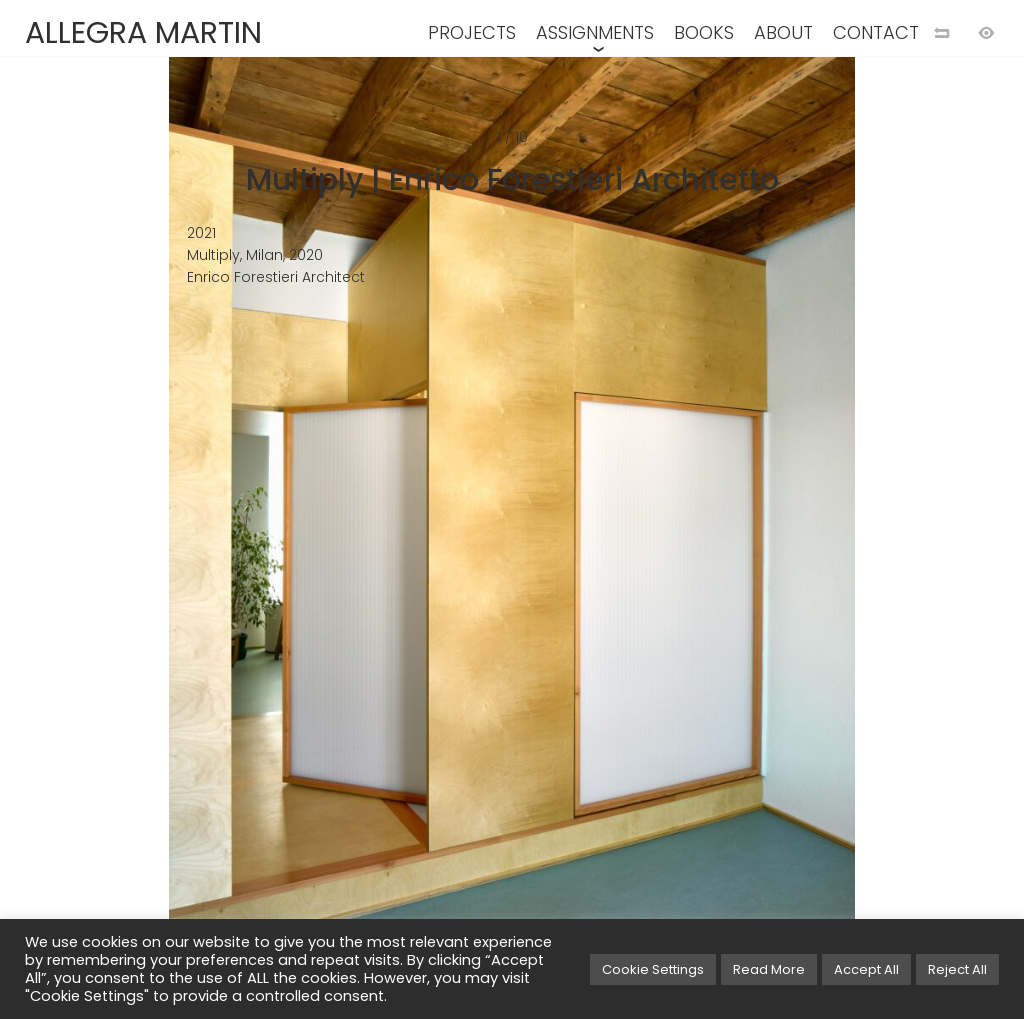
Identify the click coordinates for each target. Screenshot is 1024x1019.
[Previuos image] (271, 542)
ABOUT (783, 32)
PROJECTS (472, 32)
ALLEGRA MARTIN (143, 33)
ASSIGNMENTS (595, 32)
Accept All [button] (866, 969)
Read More (769, 969)
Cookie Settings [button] (653, 969)
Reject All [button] (957, 969)
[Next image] (753, 542)
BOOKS (704, 32)
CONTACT (876, 32)
